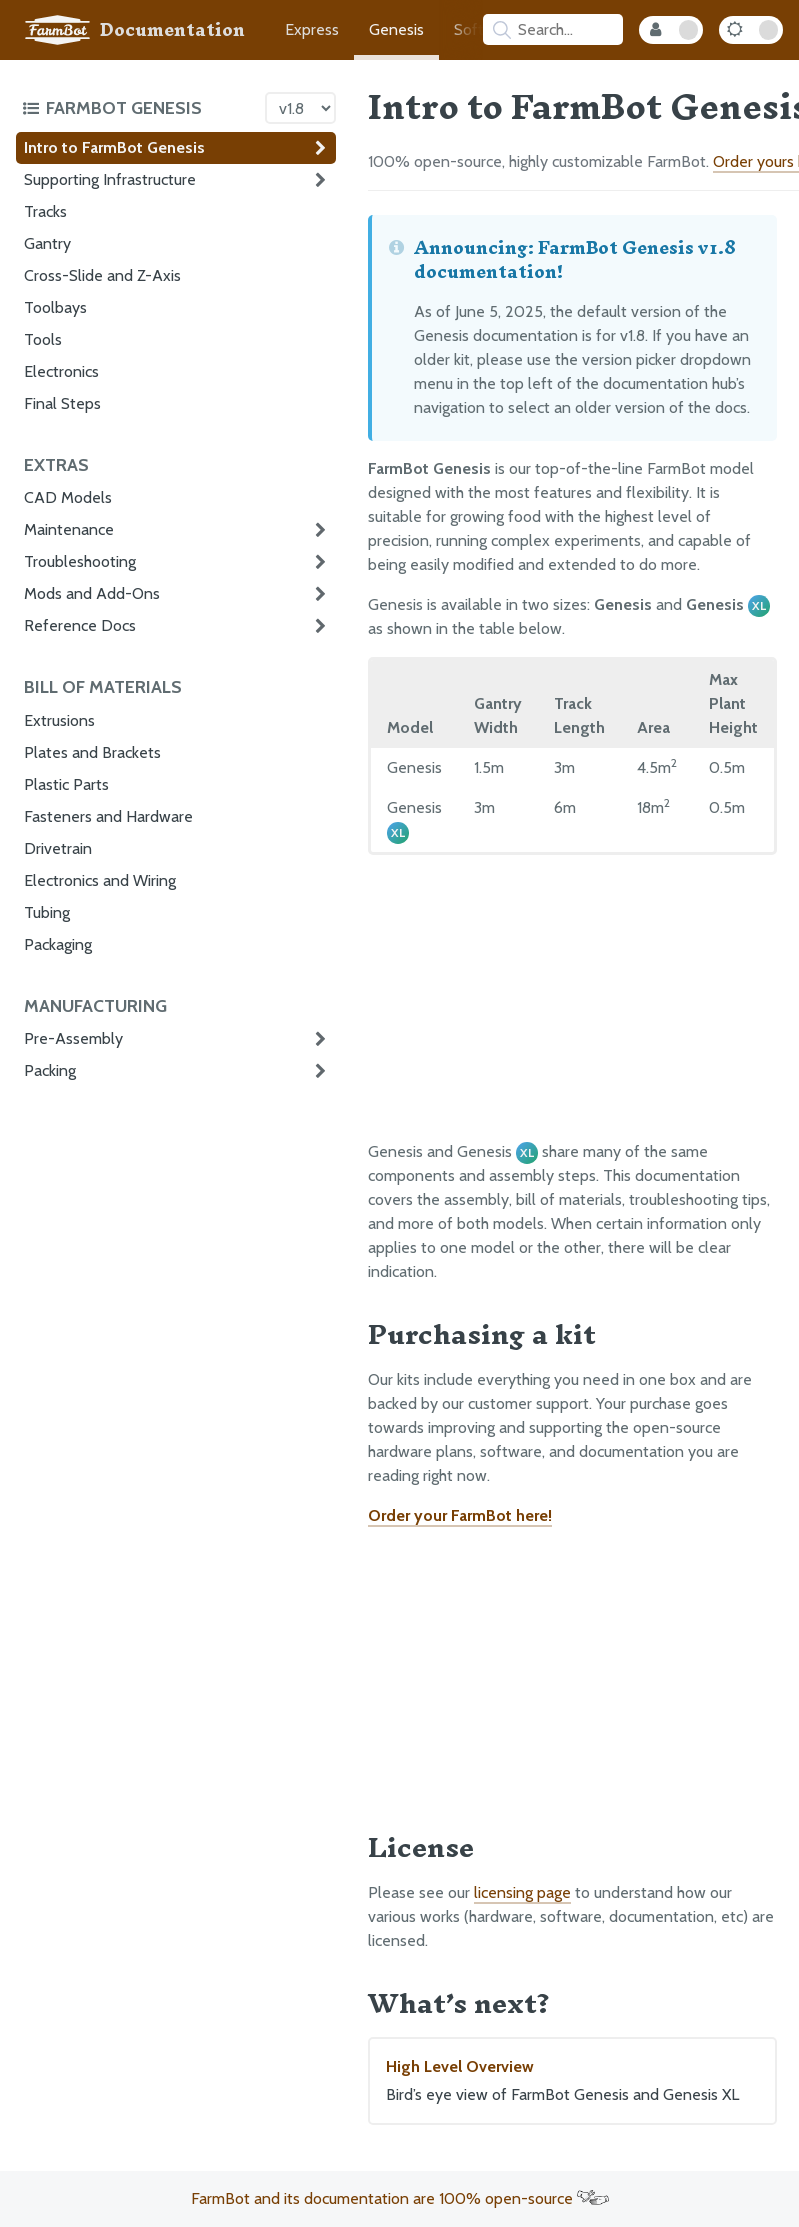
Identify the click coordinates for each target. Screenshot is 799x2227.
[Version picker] (300, 108)
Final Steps (62, 403)
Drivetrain (58, 848)
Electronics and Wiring (100, 880)
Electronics (61, 371)
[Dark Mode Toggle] (751, 30)
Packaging (58, 944)
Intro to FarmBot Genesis (114, 147)
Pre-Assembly (73, 1038)
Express (312, 29)
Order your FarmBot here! (460, 1515)
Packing (50, 1070)
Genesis (396, 29)
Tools (43, 339)
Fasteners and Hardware (108, 816)
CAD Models (68, 497)
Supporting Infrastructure (110, 179)
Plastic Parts (66, 784)
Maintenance (69, 529)
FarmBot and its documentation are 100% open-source (400, 2198)
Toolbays (55, 307)
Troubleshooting (80, 561)
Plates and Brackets (92, 752)
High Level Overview (572, 2082)
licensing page (522, 1892)
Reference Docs (80, 625)
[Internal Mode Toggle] (671, 30)
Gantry (47, 243)
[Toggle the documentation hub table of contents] (138, 108)
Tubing (47, 912)
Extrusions (59, 720)
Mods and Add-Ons (92, 593)
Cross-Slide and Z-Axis (102, 275)
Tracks (45, 211)
